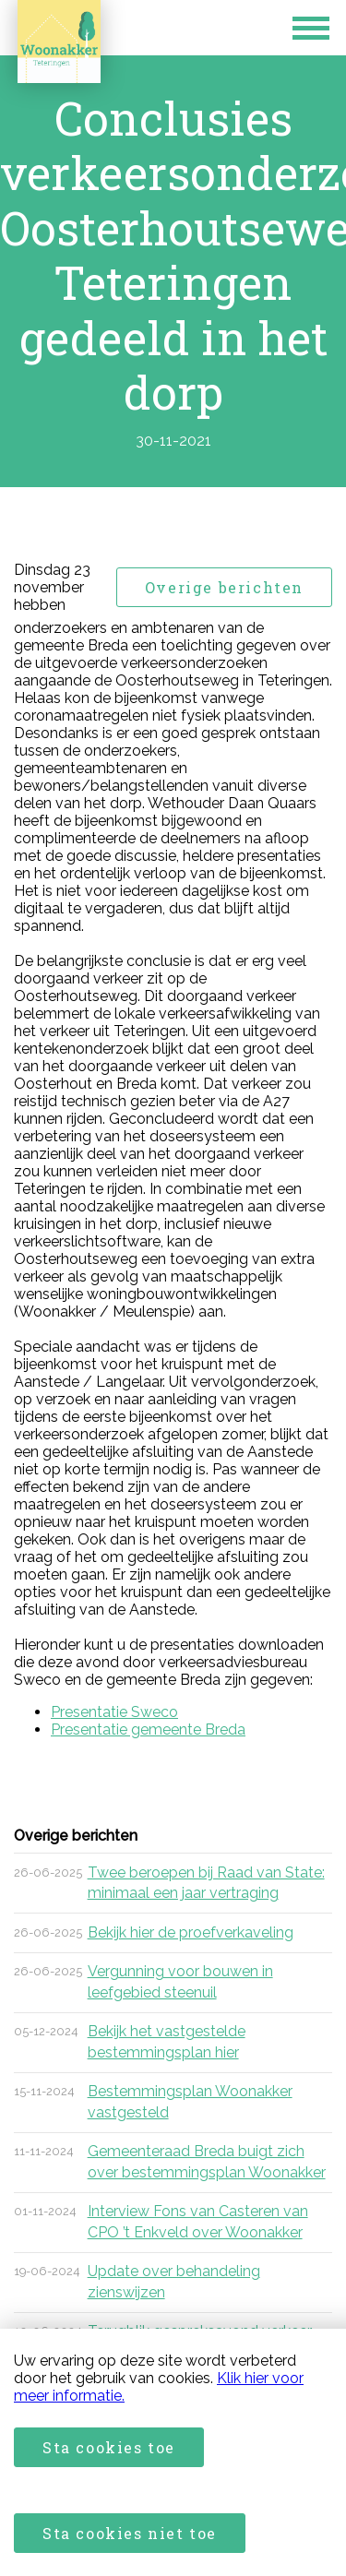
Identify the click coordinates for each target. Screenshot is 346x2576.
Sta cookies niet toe (129, 2533)
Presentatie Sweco (114, 1712)
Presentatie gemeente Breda (148, 1729)
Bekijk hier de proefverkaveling (190, 1932)
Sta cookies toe (108, 2447)
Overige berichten (224, 587)
